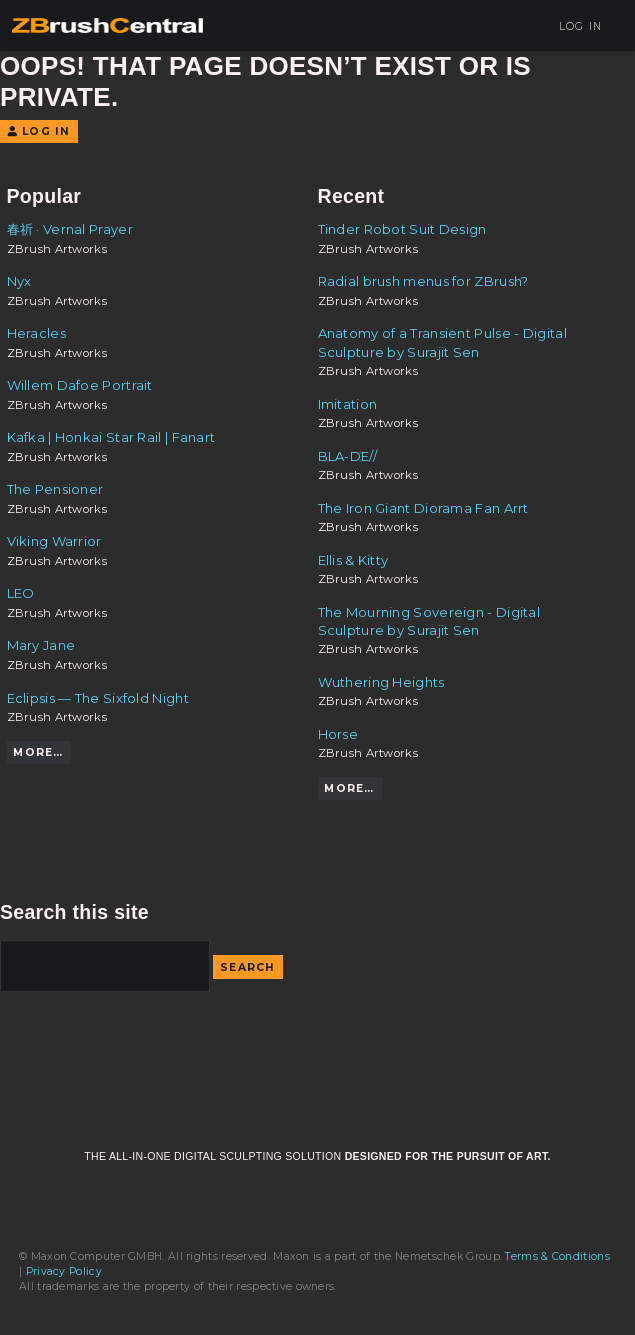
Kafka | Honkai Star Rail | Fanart (111, 437)
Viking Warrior (54, 541)
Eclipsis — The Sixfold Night (98, 698)
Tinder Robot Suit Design (402, 229)
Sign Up (498, 26)
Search (248, 967)
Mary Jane (41, 645)
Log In (573, 26)
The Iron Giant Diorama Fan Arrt (423, 508)
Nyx (19, 281)
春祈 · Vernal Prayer (70, 229)
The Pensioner (55, 489)
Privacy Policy (64, 1271)
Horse (338, 734)
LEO (21, 593)
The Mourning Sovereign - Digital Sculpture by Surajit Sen (429, 621)
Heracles (36, 333)
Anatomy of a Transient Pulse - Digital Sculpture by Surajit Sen (442, 342)
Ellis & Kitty (353, 560)
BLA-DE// (347, 456)
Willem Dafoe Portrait (80, 385)
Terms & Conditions (557, 1256)
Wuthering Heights (381, 682)
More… (38, 752)
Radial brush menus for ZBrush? (423, 281)
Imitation (348, 404)
